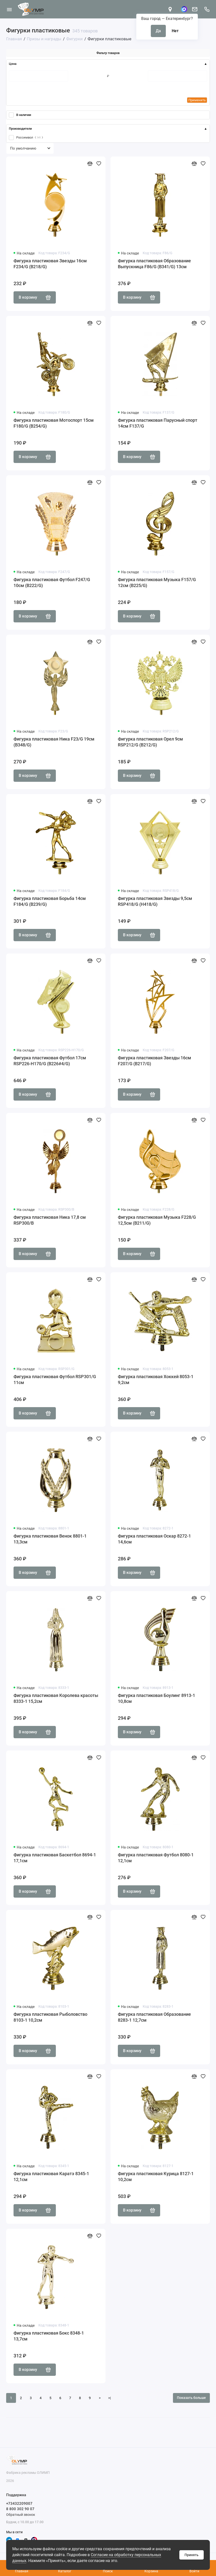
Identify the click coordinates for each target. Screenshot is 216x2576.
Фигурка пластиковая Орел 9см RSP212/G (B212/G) (150, 741)
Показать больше (191, 2398)
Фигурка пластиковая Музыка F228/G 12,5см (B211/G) (157, 1220)
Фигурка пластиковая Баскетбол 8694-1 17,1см (55, 1857)
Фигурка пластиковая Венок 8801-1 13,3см (50, 1538)
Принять (192, 2555)
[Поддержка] (207, 9)
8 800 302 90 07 (20, 2509)
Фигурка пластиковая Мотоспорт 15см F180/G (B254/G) (54, 423)
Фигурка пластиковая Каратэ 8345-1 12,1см (51, 2176)
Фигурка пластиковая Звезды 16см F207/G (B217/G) (154, 1060)
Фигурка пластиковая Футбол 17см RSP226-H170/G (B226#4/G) (50, 1060)
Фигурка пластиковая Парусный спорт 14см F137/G (157, 423)
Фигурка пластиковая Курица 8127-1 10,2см (156, 2176)
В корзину (35, 297)
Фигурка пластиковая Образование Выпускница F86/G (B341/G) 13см (154, 263)
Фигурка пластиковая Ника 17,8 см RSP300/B (50, 1220)
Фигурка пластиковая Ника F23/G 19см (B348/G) (54, 741)
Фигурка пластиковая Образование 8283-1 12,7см (154, 2017)
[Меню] (9, 9)
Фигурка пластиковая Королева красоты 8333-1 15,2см (56, 1698)
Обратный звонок (20, 2515)
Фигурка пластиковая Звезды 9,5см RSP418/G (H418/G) (155, 901)
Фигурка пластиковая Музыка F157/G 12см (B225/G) (157, 582)
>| (109, 2398)
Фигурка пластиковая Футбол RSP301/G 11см (55, 1379)
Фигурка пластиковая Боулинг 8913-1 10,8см (156, 1698)
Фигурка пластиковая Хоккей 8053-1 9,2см (155, 1379)
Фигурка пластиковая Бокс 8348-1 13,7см (49, 2335)
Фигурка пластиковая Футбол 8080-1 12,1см (156, 1857)
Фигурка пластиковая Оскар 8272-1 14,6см (154, 1538)
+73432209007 (19, 2503)
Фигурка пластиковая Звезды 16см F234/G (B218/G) (50, 263)
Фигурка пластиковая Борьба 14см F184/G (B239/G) (50, 901)
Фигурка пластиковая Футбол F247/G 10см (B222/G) (52, 582)
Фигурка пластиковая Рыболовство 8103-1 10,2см (50, 2017)
